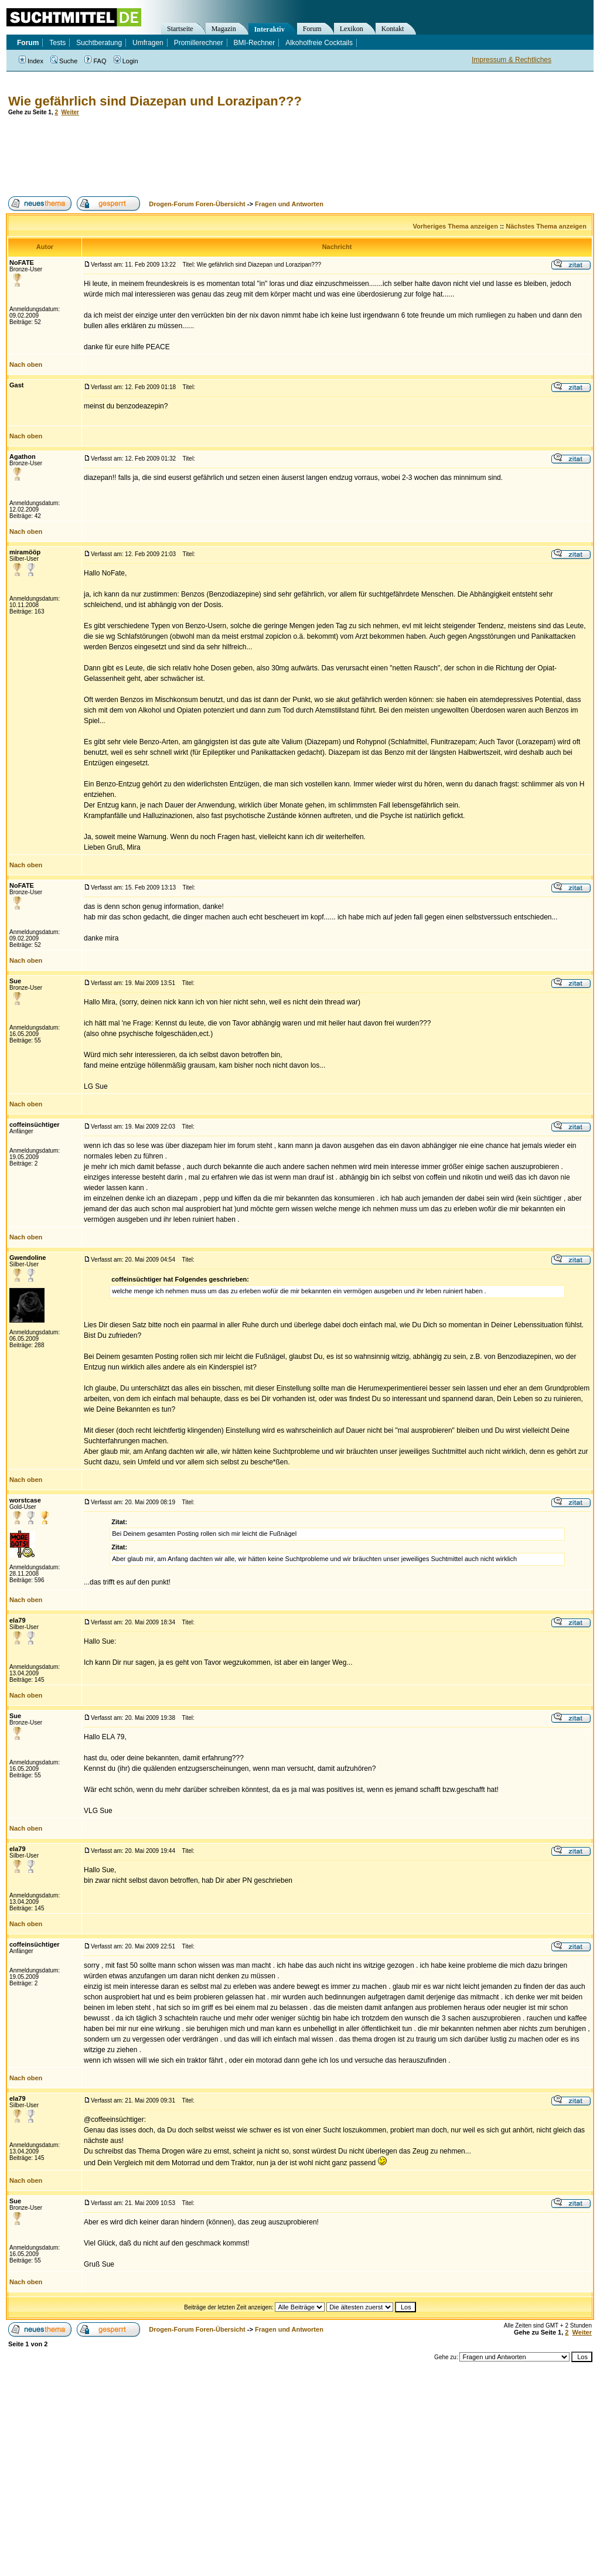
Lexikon (351, 29)
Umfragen (147, 43)
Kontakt (392, 29)
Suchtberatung (99, 43)
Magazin (224, 29)
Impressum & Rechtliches (511, 60)
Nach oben (25, 364)
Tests (57, 43)
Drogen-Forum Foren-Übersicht (197, 203)
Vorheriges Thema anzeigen (455, 226)
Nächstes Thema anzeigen (546, 226)
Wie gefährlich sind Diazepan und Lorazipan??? (155, 101)
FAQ (95, 60)
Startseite (180, 29)
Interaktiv (269, 29)
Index (31, 60)
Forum (312, 29)
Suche (63, 60)
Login (126, 60)
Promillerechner (198, 43)
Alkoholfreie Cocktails (319, 43)
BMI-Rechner (254, 43)
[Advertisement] (219, 156)
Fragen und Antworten (289, 203)
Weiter (70, 112)
